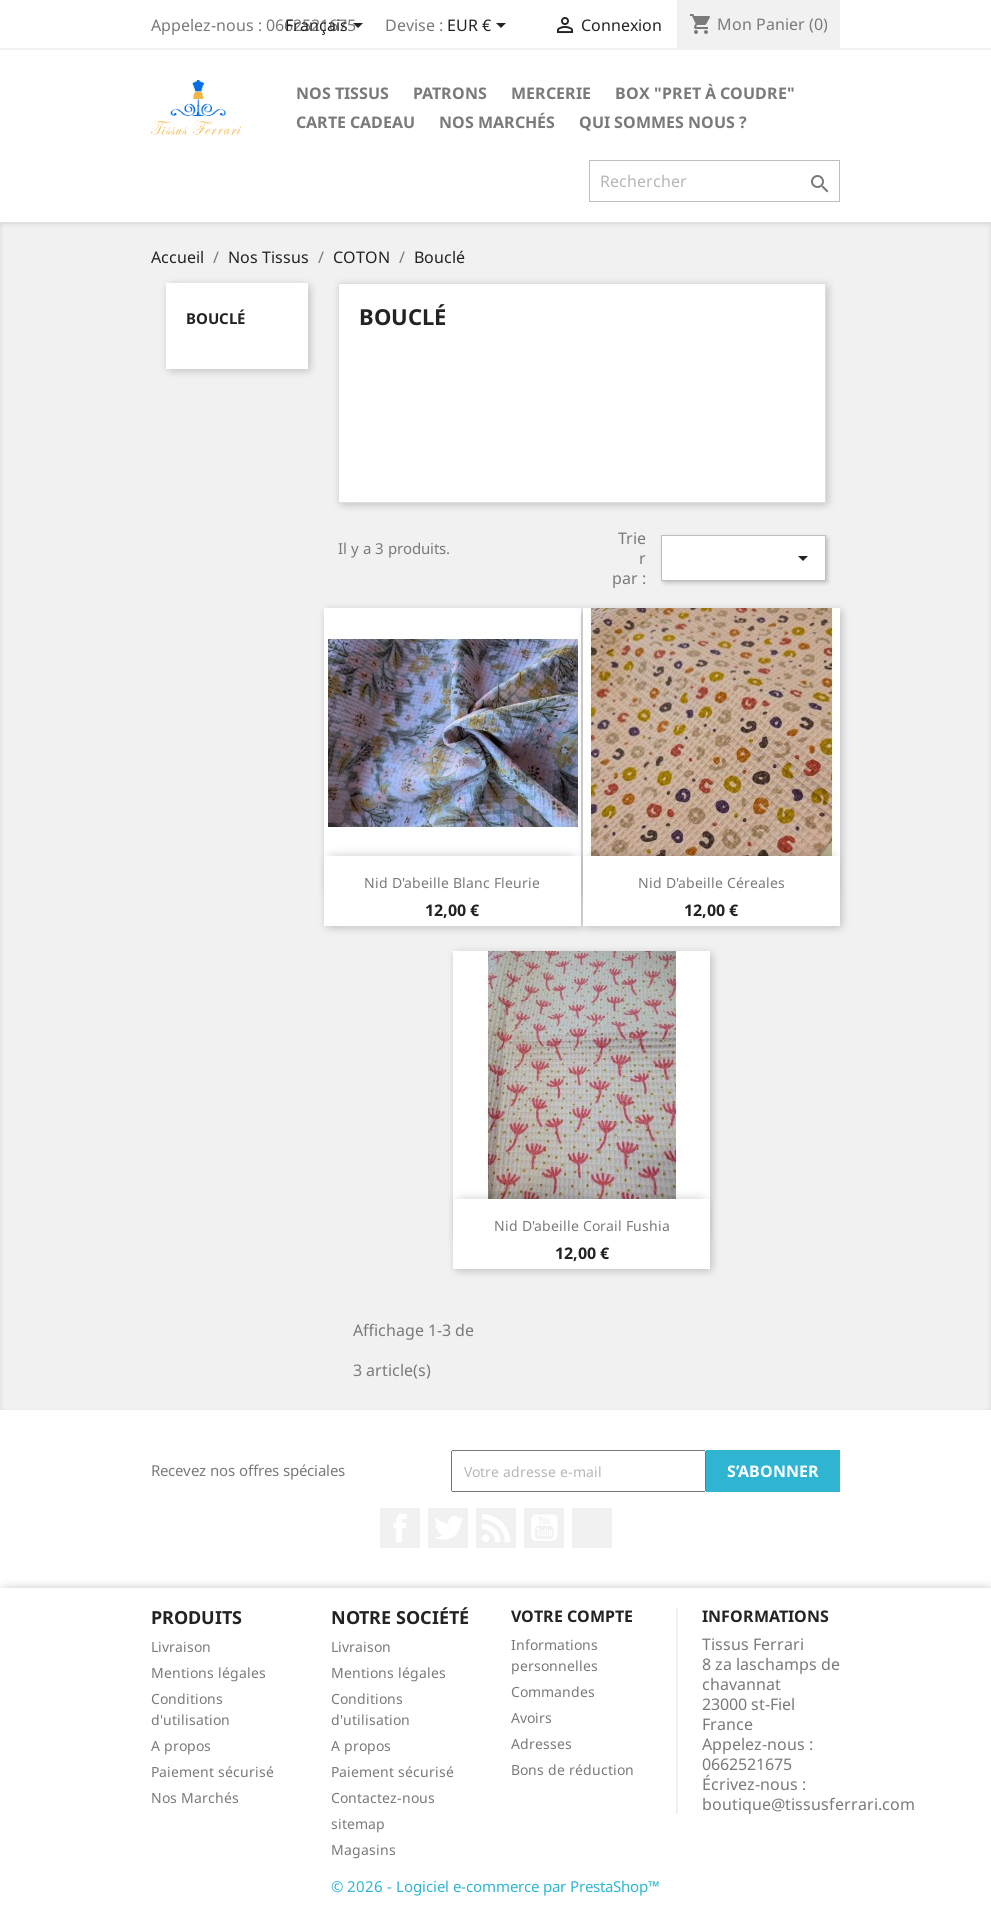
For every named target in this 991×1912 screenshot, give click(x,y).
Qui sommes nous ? (663, 122)
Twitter (448, 1528)
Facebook (400, 1528)
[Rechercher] (714, 181)
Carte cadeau (355, 122)
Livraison (181, 1646)
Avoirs (531, 1717)
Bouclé (215, 318)
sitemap (358, 1823)
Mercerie (551, 93)
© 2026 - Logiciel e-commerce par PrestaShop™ (495, 1886)
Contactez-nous (383, 1797)
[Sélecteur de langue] (327, 27)
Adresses (541, 1743)
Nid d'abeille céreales (711, 882)
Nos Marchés (497, 122)
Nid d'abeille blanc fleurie (452, 882)
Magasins (363, 1849)
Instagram (592, 1528)
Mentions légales (208, 1672)
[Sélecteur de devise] (480, 27)
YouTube (544, 1528)
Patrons (450, 93)
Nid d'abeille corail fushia (582, 1225)
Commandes (553, 1691)
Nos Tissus (342, 93)
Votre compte (572, 1616)
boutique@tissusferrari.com (808, 1804)
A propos (181, 1745)
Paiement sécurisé (212, 1771)
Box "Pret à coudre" (705, 93)
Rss (496, 1528)
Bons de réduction (572, 1769)
